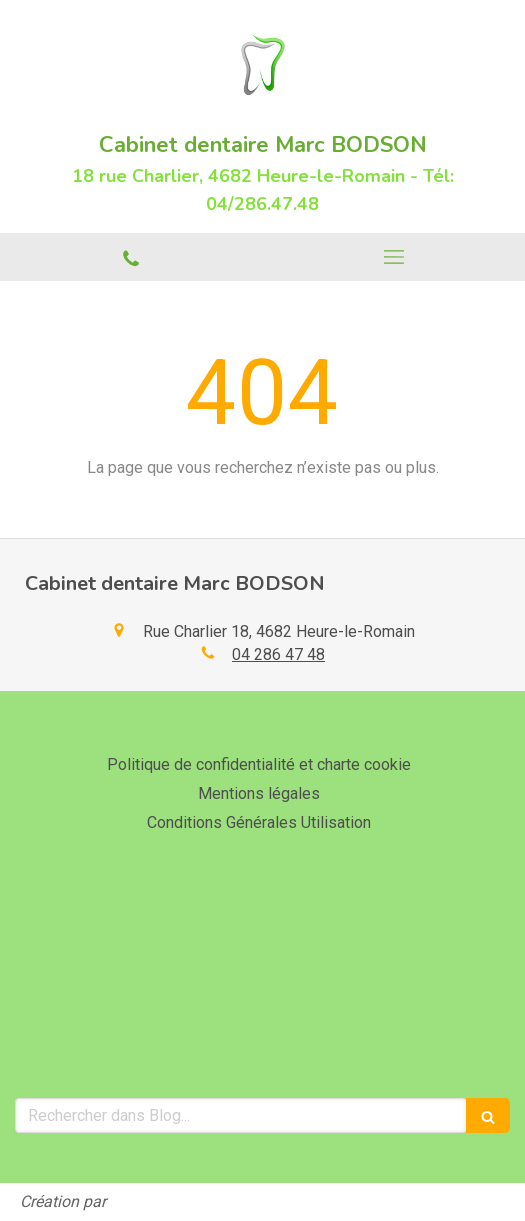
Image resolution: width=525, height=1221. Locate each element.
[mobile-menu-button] (394, 257)
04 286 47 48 (278, 654)
